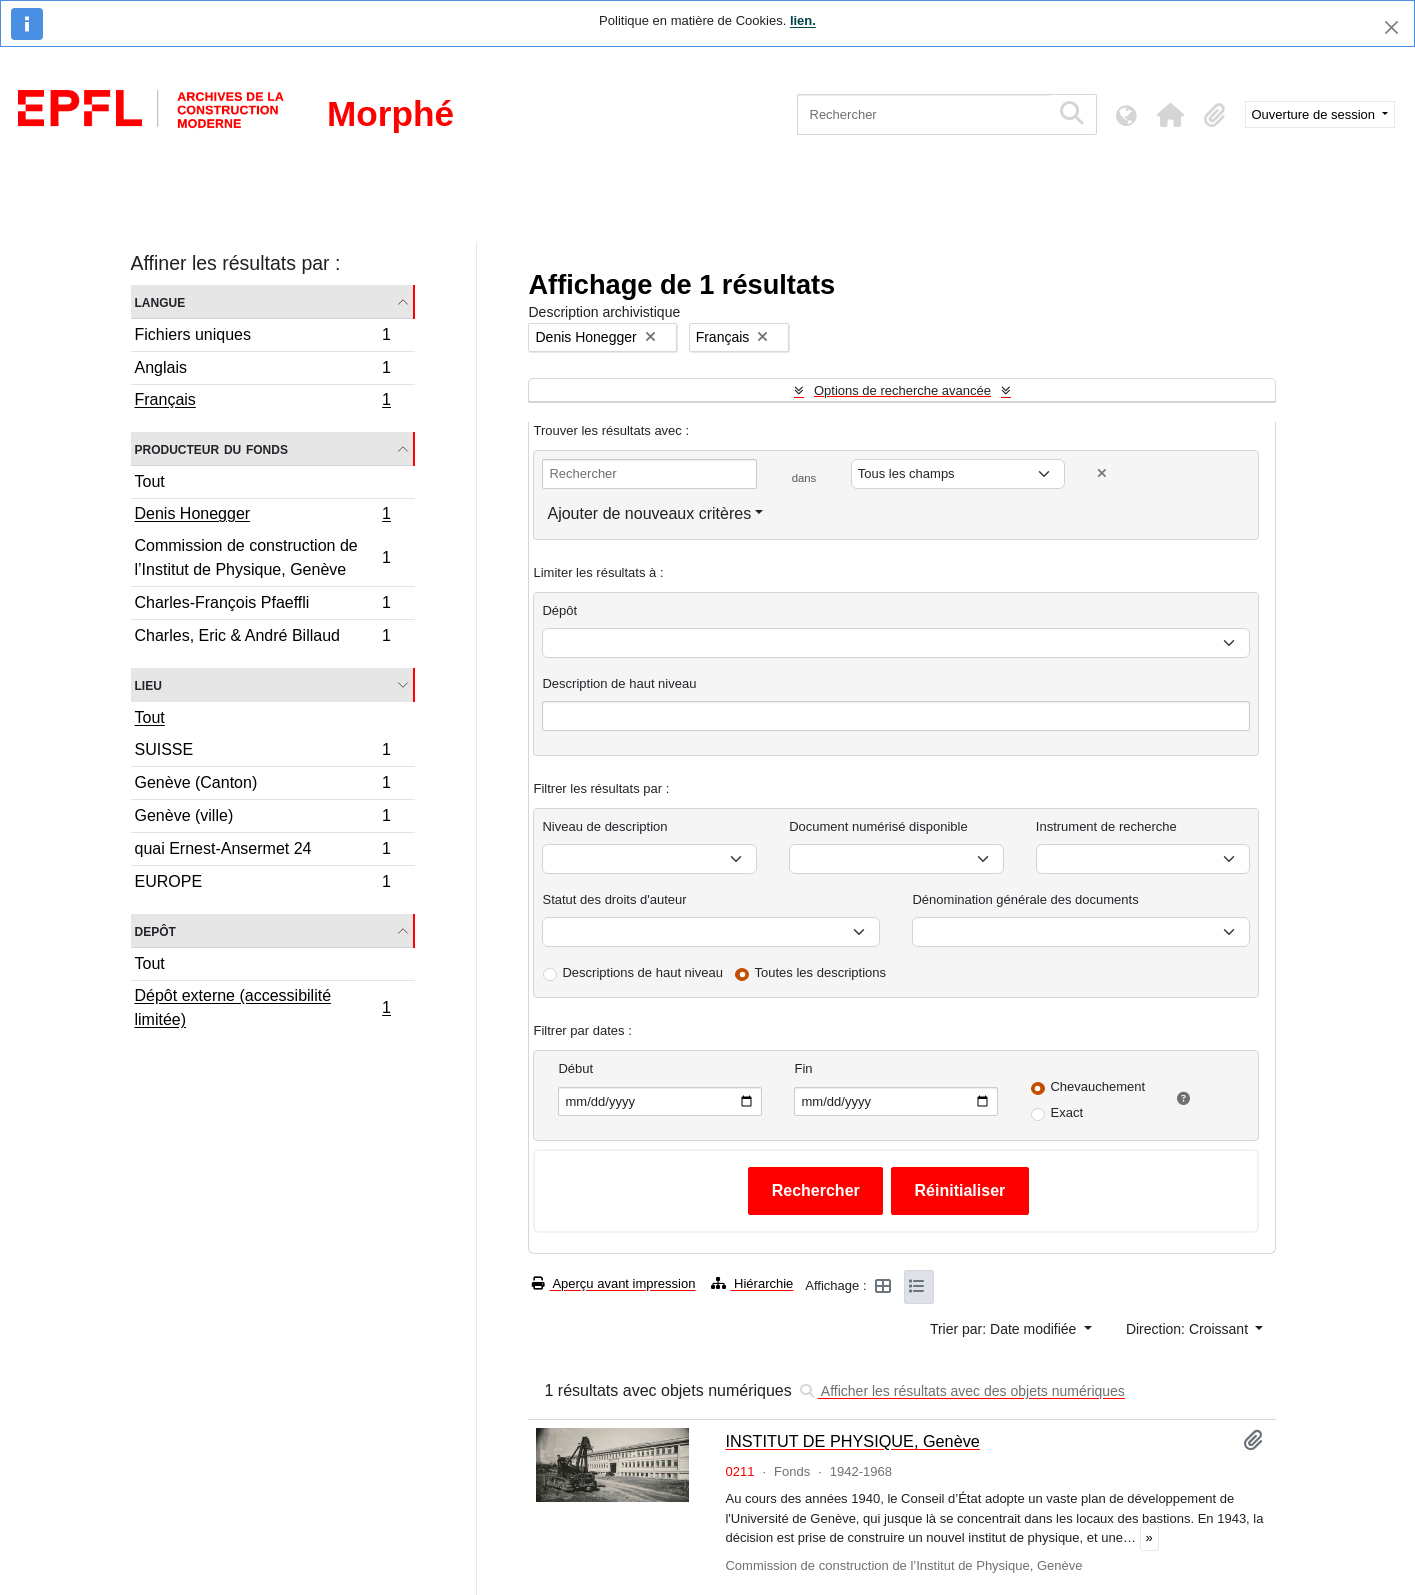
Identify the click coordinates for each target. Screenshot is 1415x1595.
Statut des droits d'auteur (614, 899)
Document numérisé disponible (878, 826)
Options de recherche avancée (902, 390)
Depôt (155, 930)
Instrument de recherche (1106, 826)
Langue (160, 301)
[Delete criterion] (1102, 473)
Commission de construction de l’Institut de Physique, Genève (263, 557)
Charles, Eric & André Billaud (263, 638)
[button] (1171, 115)
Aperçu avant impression (613, 1283)
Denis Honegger (263, 516)
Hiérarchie (752, 1283)
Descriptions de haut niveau (642, 972)
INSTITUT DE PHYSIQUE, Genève (852, 1441)
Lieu (148, 684)
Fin (803, 1068)
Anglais (263, 370)
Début (575, 1068)
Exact (1066, 1112)
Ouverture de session (1315, 114)
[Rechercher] (923, 114)
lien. (803, 20)
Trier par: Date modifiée (1005, 1329)
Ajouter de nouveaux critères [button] (649, 513)
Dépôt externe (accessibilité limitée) (263, 1007)
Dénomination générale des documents (1025, 899)
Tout (150, 481)
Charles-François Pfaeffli (263, 605)
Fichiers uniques (263, 337)
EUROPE (263, 884)
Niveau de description (604, 826)
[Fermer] (1391, 27)
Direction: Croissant (1189, 1329)
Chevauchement (1097, 1086)
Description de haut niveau (619, 683)
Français (263, 402)
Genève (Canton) (263, 785)
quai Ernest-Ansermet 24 (263, 851)
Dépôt (559, 610)
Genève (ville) (263, 818)
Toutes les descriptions (821, 972)
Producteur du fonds (211, 448)
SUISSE (263, 752)
